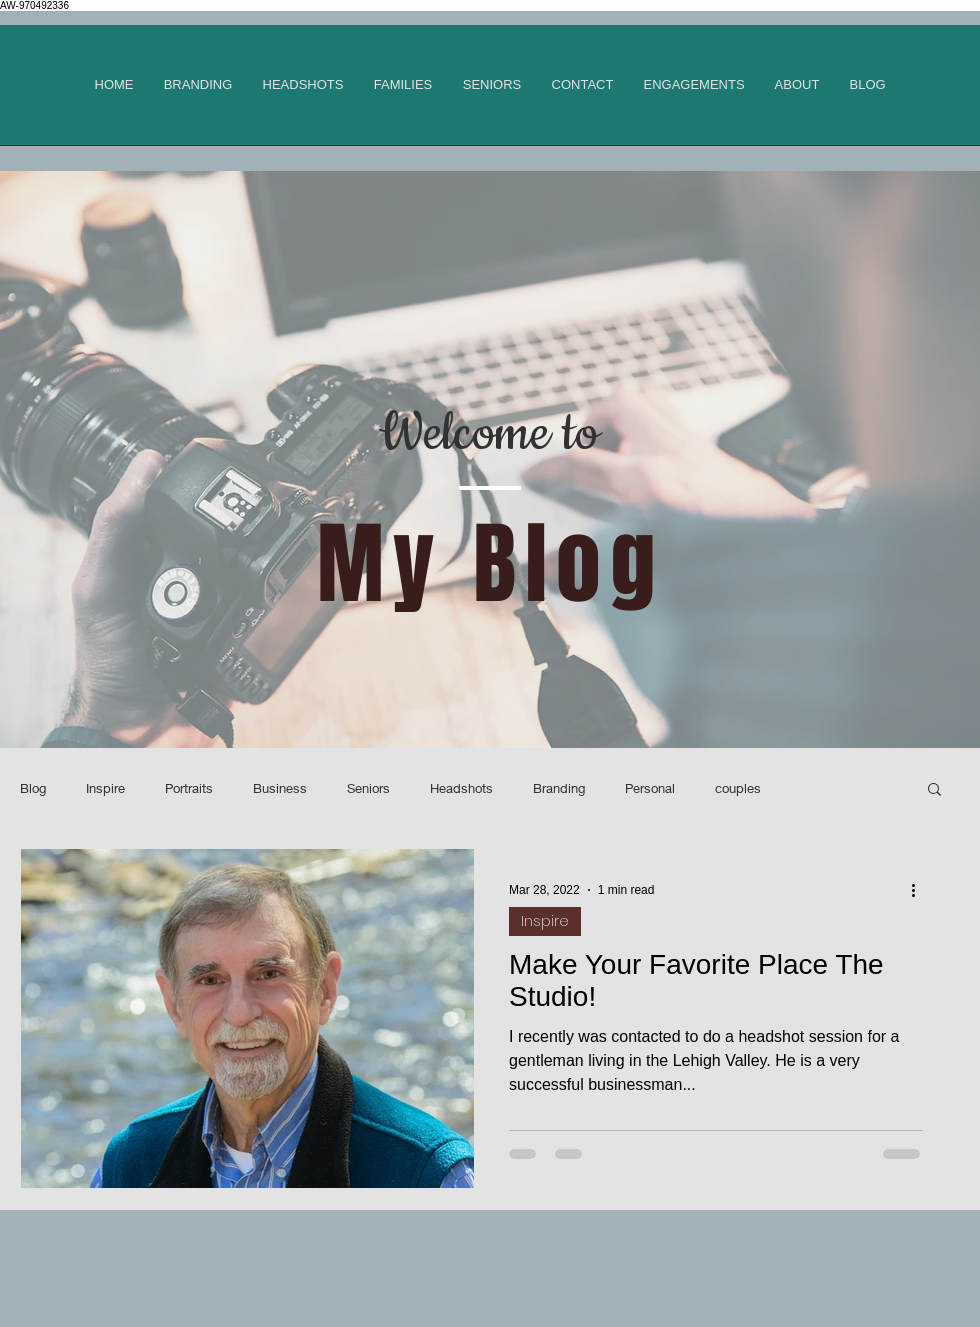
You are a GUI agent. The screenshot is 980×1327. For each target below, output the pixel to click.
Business (280, 788)
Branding (559, 788)
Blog (33, 788)
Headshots (461, 788)
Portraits (189, 788)
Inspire (105, 788)
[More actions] (920, 890)
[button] (934, 790)
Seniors (368, 788)
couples (738, 788)
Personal (650, 788)
